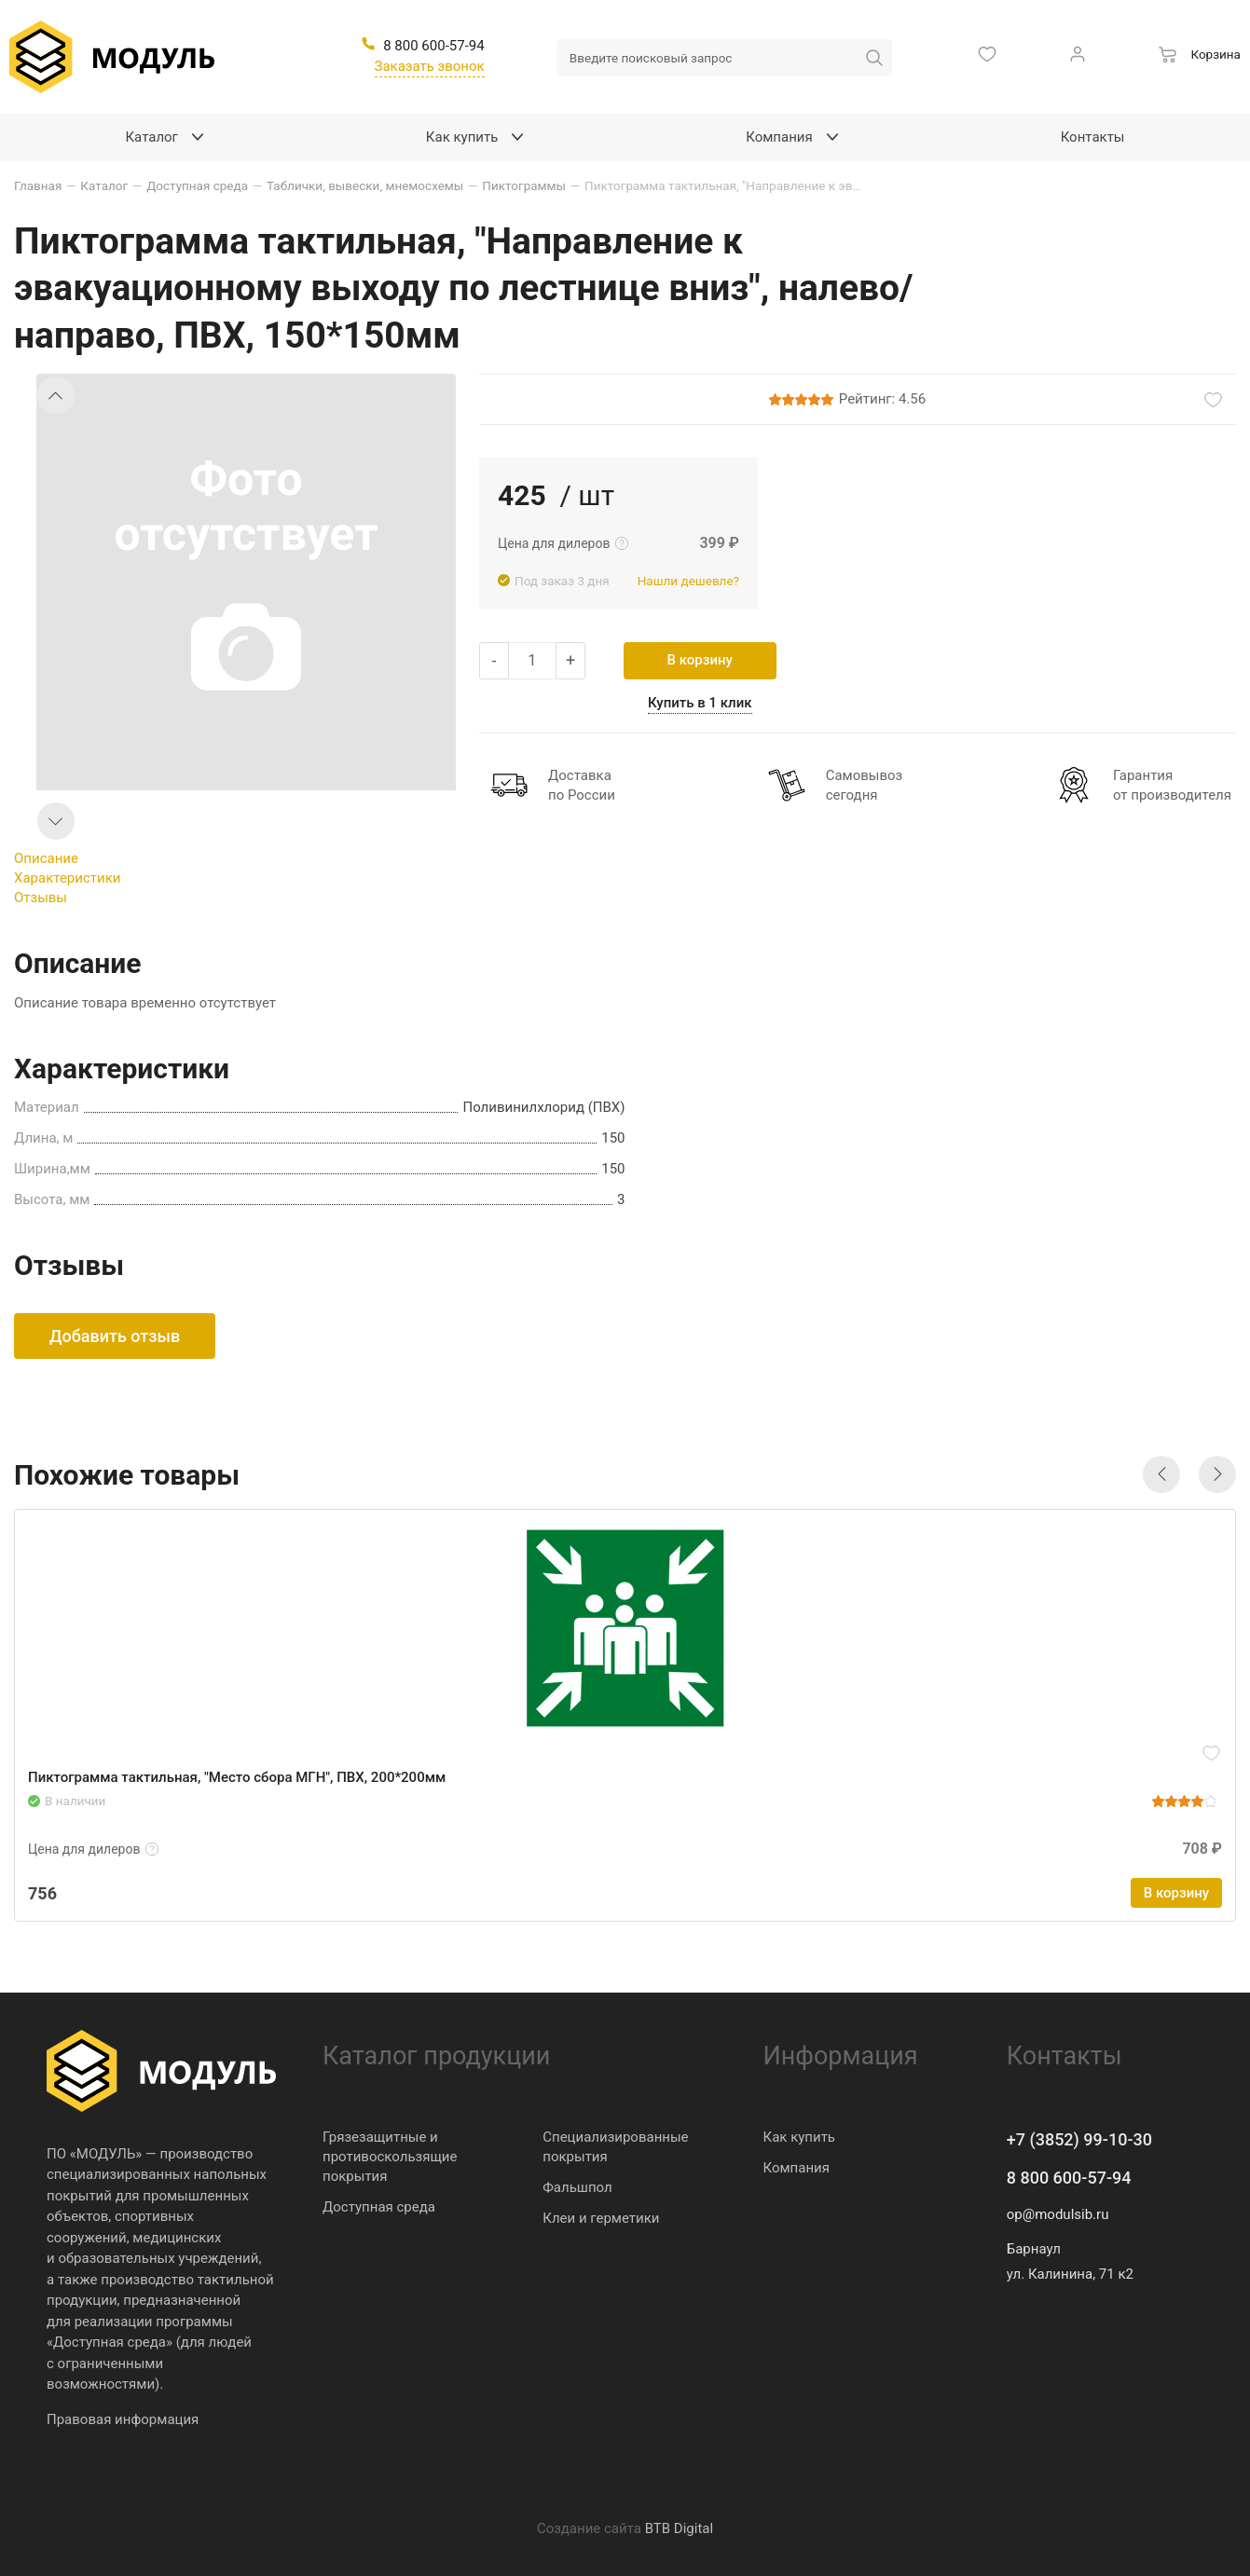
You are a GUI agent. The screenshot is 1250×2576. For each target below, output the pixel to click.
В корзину (700, 659)
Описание (46, 858)
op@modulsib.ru (1058, 2214)
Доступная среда (379, 2207)
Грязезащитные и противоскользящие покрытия (390, 2157)
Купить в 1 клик (700, 702)
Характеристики (67, 878)
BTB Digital (679, 2528)
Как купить (799, 2137)
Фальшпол (577, 2187)
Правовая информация (123, 2419)
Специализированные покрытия (615, 2147)
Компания (796, 2167)
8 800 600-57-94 (1069, 2177)
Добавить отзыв (114, 1336)
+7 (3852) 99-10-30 (1079, 2139)
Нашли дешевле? (688, 580)
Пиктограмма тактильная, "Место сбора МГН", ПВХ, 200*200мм (237, 1777)
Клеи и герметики (601, 2218)
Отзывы (40, 897)
